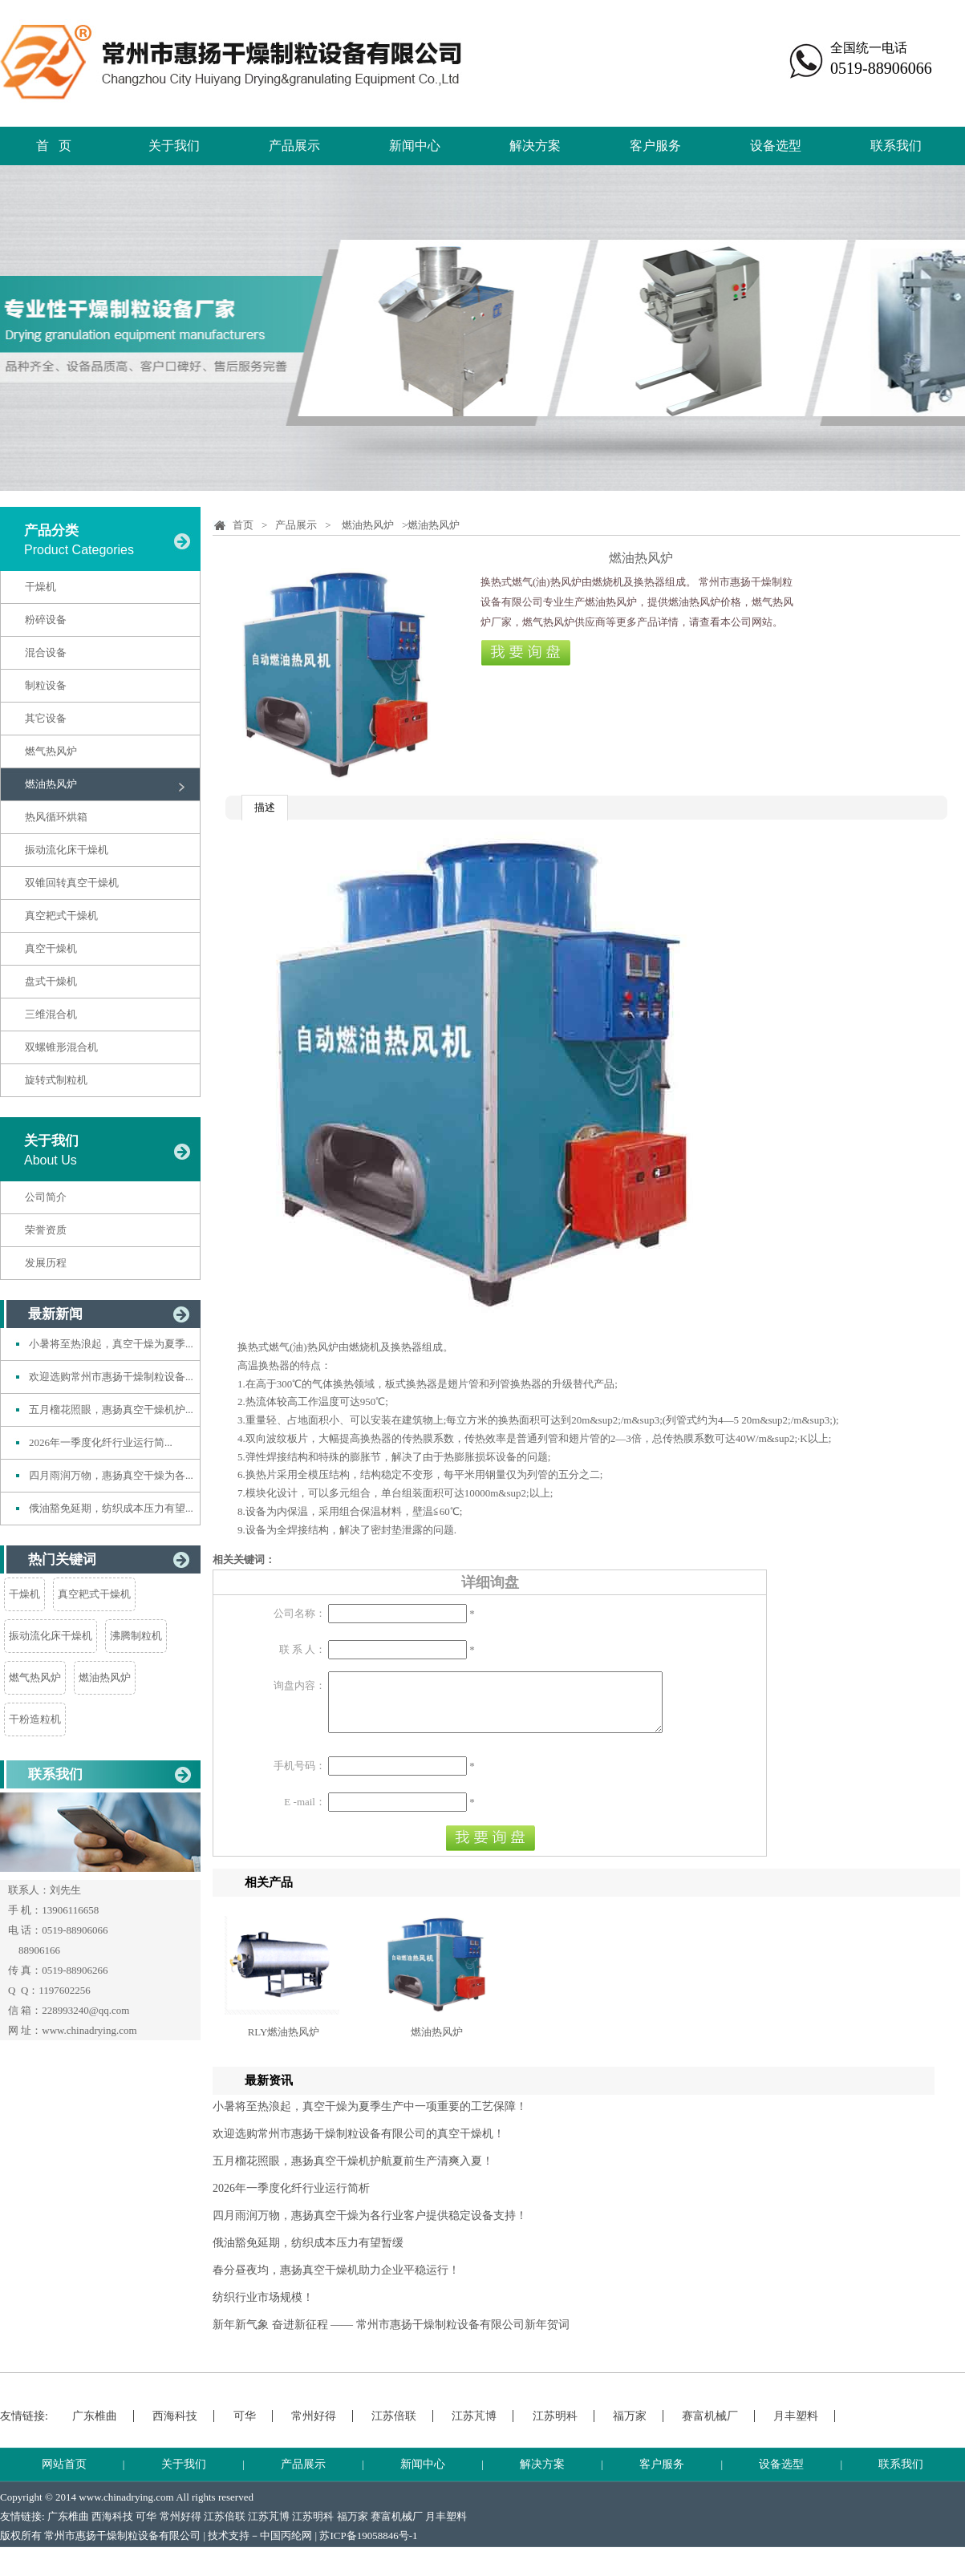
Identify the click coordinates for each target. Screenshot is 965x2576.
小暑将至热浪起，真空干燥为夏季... (111, 1344)
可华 (244, 2428)
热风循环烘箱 (56, 817)
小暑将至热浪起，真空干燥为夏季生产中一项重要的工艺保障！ (370, 2118)
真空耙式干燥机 (61, 915)
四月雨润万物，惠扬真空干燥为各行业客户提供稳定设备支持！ (370, 2228)
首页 (243, 525)
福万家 (630, 2428)
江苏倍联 (393, 2428)
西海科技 (174, 2428)
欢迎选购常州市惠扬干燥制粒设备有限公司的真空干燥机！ (359, 2146)
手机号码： (300, 1778)
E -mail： (305, 1814)
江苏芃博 (474, 2428)
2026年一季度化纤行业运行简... (100, 1442)
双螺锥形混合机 (61, 1047)
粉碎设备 (46, 620)
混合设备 (46, 652)
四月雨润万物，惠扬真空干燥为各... (111, 1475)
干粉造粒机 (35, 1719)
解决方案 (535, 145)
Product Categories (79, 550)
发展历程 (46, 1263)
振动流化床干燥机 (66, 850)
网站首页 (64, 2476)
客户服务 (655, 145)
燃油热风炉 (51, 784)
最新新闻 (55, 1314)
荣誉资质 (46, 1230)
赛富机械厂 (710, 2428)
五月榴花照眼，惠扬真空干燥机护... (111, 1409)
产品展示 (294, 145)
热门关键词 (62, 1559)
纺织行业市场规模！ (263, 2309)
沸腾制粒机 (136, 1636)
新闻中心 (414, 145)
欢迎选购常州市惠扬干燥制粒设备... (111, 1377)
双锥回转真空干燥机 (72, 883)
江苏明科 (555, 2428)
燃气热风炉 (51, 751)
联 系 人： (302, 1649)
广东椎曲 (94, 2428)
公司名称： (300, 1613)
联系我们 (896, 145)
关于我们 (174, 145)
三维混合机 (51, 1014)
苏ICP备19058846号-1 (368, 2548)
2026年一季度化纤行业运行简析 (291, 2200)
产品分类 (51, 530)
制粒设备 (46, 685)
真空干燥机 (51, 948)
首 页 (53, 145)
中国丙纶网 (286, 2548)
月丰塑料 (795, 2428)
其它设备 (46, 718)
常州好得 (313, 2428)
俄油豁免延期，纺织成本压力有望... (111, 1508)
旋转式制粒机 (56, 1080)
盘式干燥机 (51, 981)
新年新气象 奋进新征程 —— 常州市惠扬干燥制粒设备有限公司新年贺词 (391, 2337)
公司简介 (46, 1197)
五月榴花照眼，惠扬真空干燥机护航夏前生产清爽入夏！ (353, 2173)
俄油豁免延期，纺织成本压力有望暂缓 (308, 2255)
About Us (50, 1160)
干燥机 (40, 587)
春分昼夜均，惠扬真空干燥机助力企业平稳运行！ (336, 2282)
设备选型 (775, 145)
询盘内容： (300, 1685)
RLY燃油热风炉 (284, 2044)
